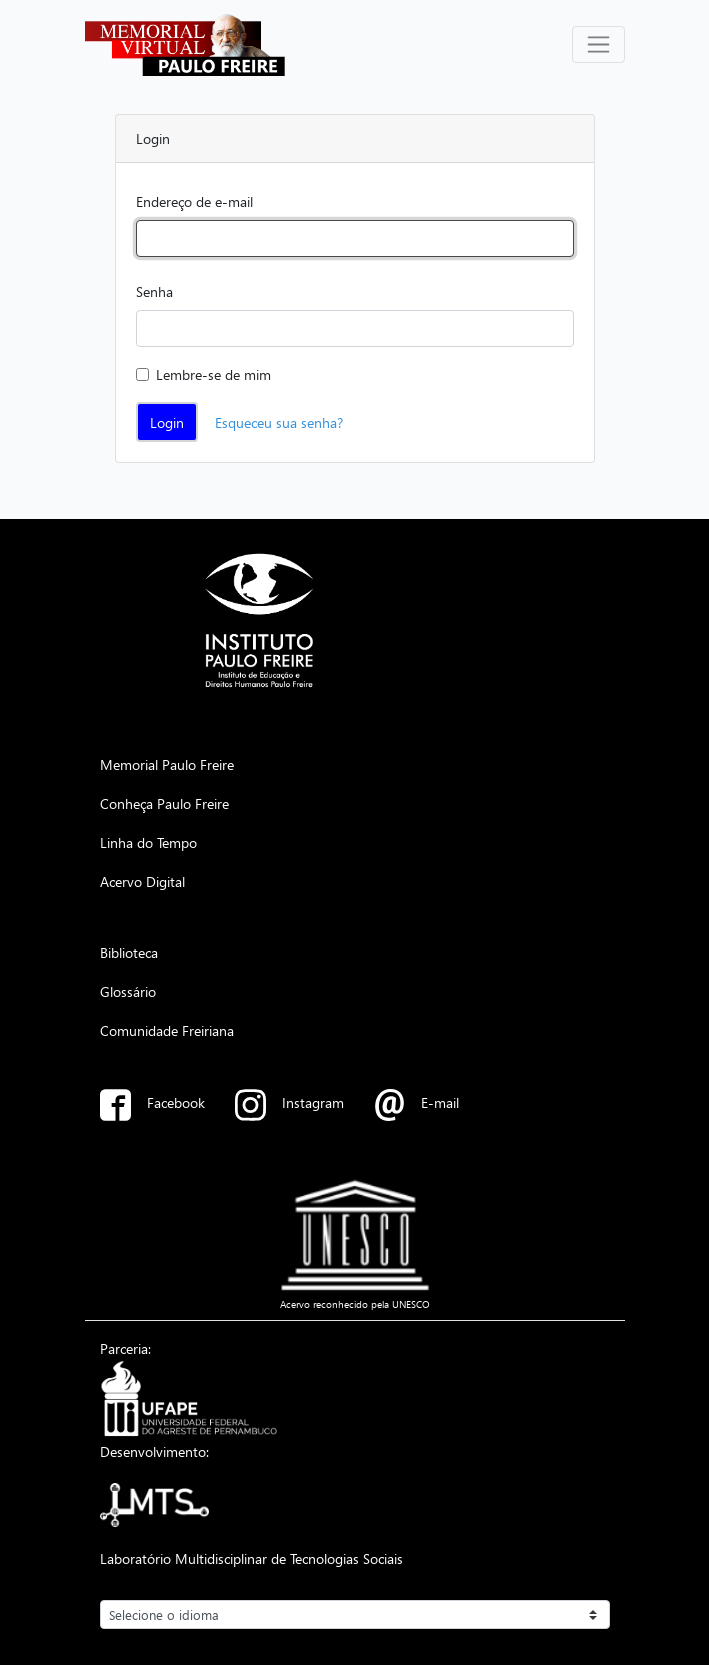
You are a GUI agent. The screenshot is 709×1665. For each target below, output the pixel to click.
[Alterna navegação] (598, 44)
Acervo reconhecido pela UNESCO (355, 1304)
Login (167, 422)
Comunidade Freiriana (167, 1030)
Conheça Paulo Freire (164, 803)
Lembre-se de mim (213, 374)
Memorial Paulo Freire (167, 764)
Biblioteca (129, 952)
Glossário (128, 991)
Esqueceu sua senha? (279, 422)
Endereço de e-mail (194, 201)
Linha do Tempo (148, 842)
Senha (154, 291)
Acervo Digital (142, 881)
